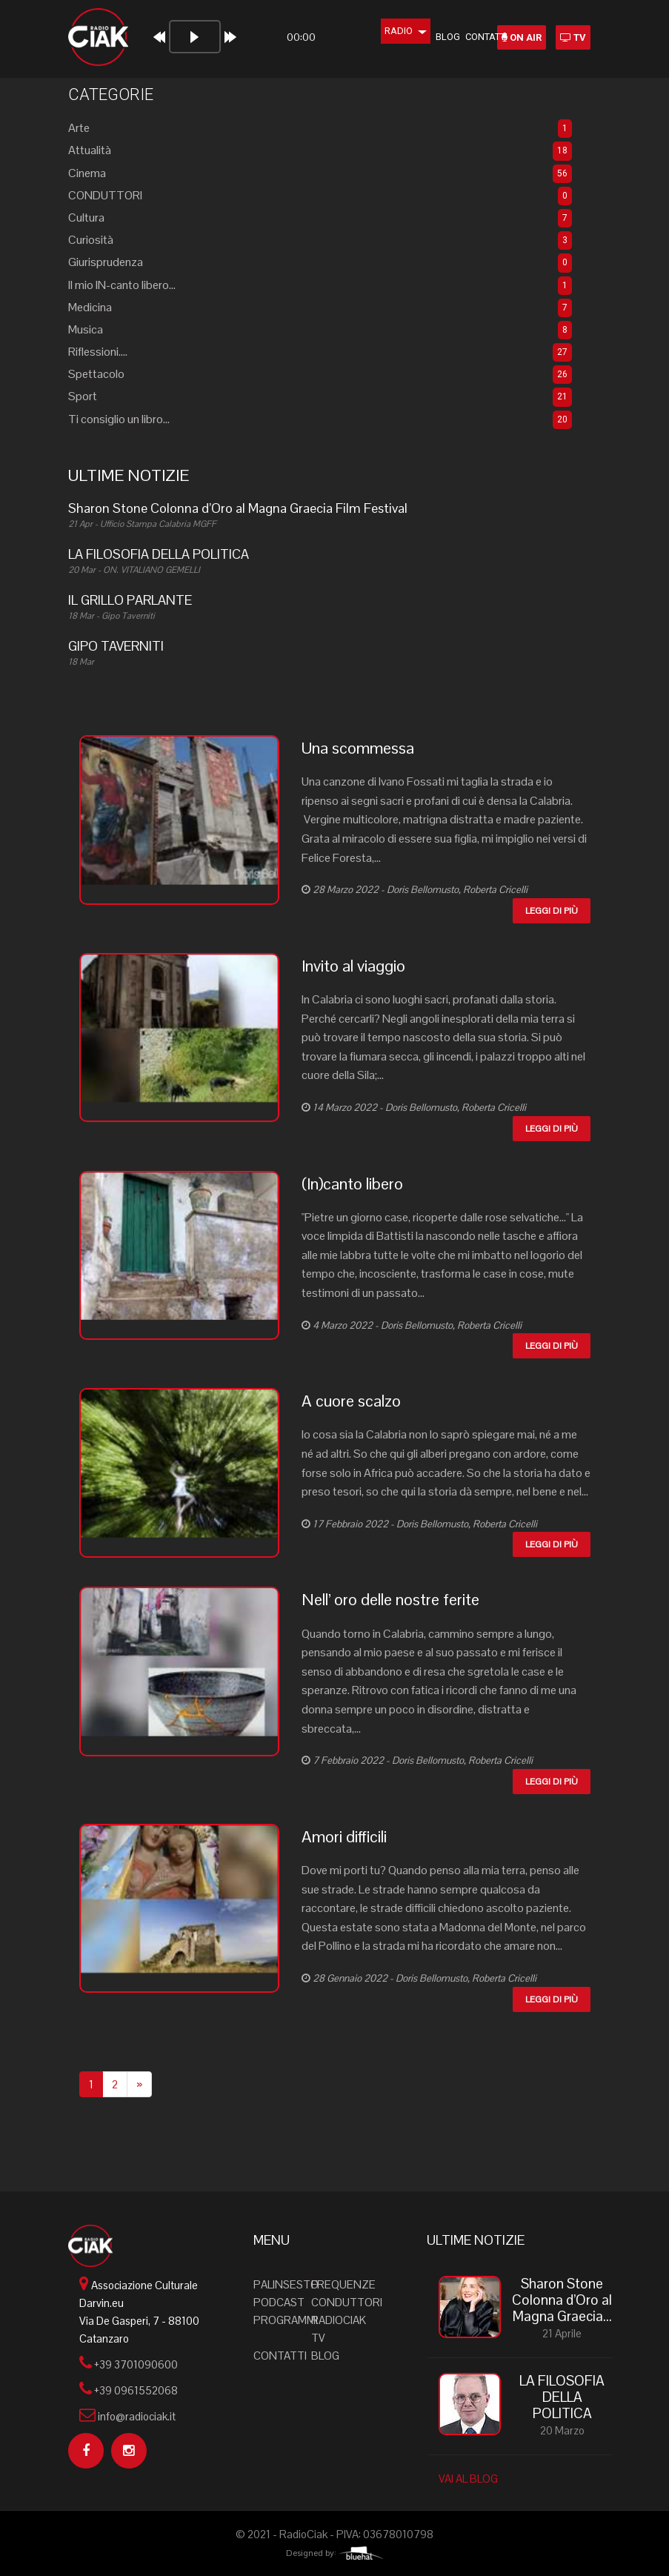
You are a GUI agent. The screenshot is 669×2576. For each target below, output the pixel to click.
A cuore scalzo (351, 1400)
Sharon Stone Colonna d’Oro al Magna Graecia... (562, 2300)
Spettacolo (96, 374)
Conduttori (346, 2302)
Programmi (285, 2320)
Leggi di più (551, 911)
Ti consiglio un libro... (119, 419)
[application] (224, 42)
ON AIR (522, 37)
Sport (82, 396)
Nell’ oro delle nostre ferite (390, 1599)
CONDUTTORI (105, 195)
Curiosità (90, 240)
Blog (428, 36)
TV (573, 37)
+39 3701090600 (136, 2364)
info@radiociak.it (137, 2416)
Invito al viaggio (353, 965)
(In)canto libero (352, 1183)
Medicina (90, 307)
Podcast (278, 2302)
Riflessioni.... (97, 351)
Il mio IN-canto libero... (122, 285)
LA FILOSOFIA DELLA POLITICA (562, 2397)
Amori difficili (344, 1836)
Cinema (87, 173)
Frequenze (343, 2284)
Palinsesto (286, 2284)
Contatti (466, 36)
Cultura (86, 217)
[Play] (155, 36)
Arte (79, 128)
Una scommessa (358, 747)
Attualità (89, 150)
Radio (386, 30)
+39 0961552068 (136, 2390)
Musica (85, 329)
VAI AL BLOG (468, 2479)
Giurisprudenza (105, 262)
